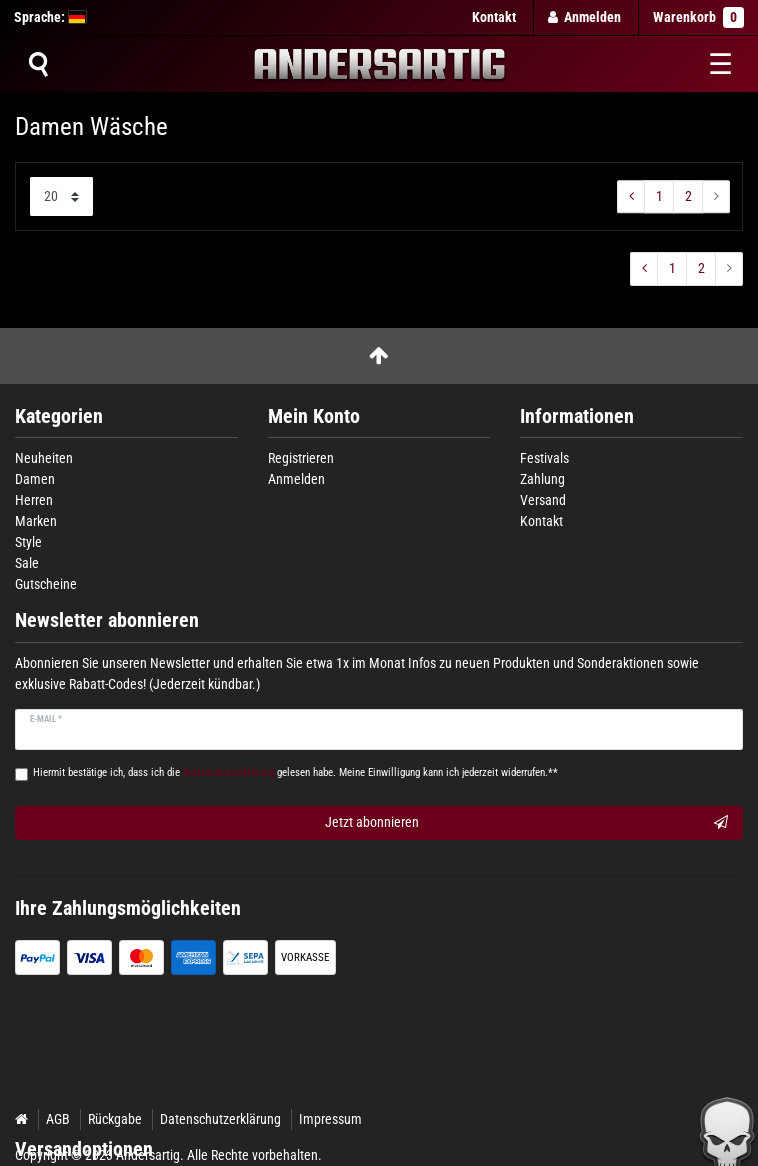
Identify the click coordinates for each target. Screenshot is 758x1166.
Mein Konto (314, 416)
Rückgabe (115, 1119)
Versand (543, 500)
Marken (36, 521)
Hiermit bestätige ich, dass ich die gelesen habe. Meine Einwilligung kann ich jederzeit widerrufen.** (295, 772)
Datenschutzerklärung (220, 1119)
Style (28, 542)
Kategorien (59, 416)
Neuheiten (44, 458)
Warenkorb (698, 17)
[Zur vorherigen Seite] (631, 197)
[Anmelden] (585, 17)
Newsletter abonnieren (107, 620)
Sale (27, 563)
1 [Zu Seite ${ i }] (659, 196)
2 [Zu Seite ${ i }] (688, 196)
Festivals (544, 458)
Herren (34, 500)
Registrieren (301, 458)
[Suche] (38, 64)
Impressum (330, 1119)
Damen (35, 479)
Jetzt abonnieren (526, 823)
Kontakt (494, 17)
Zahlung (542, 479)
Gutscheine (46, 584)
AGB (58, 1119)
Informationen (577, 416)
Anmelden (296, 479)
